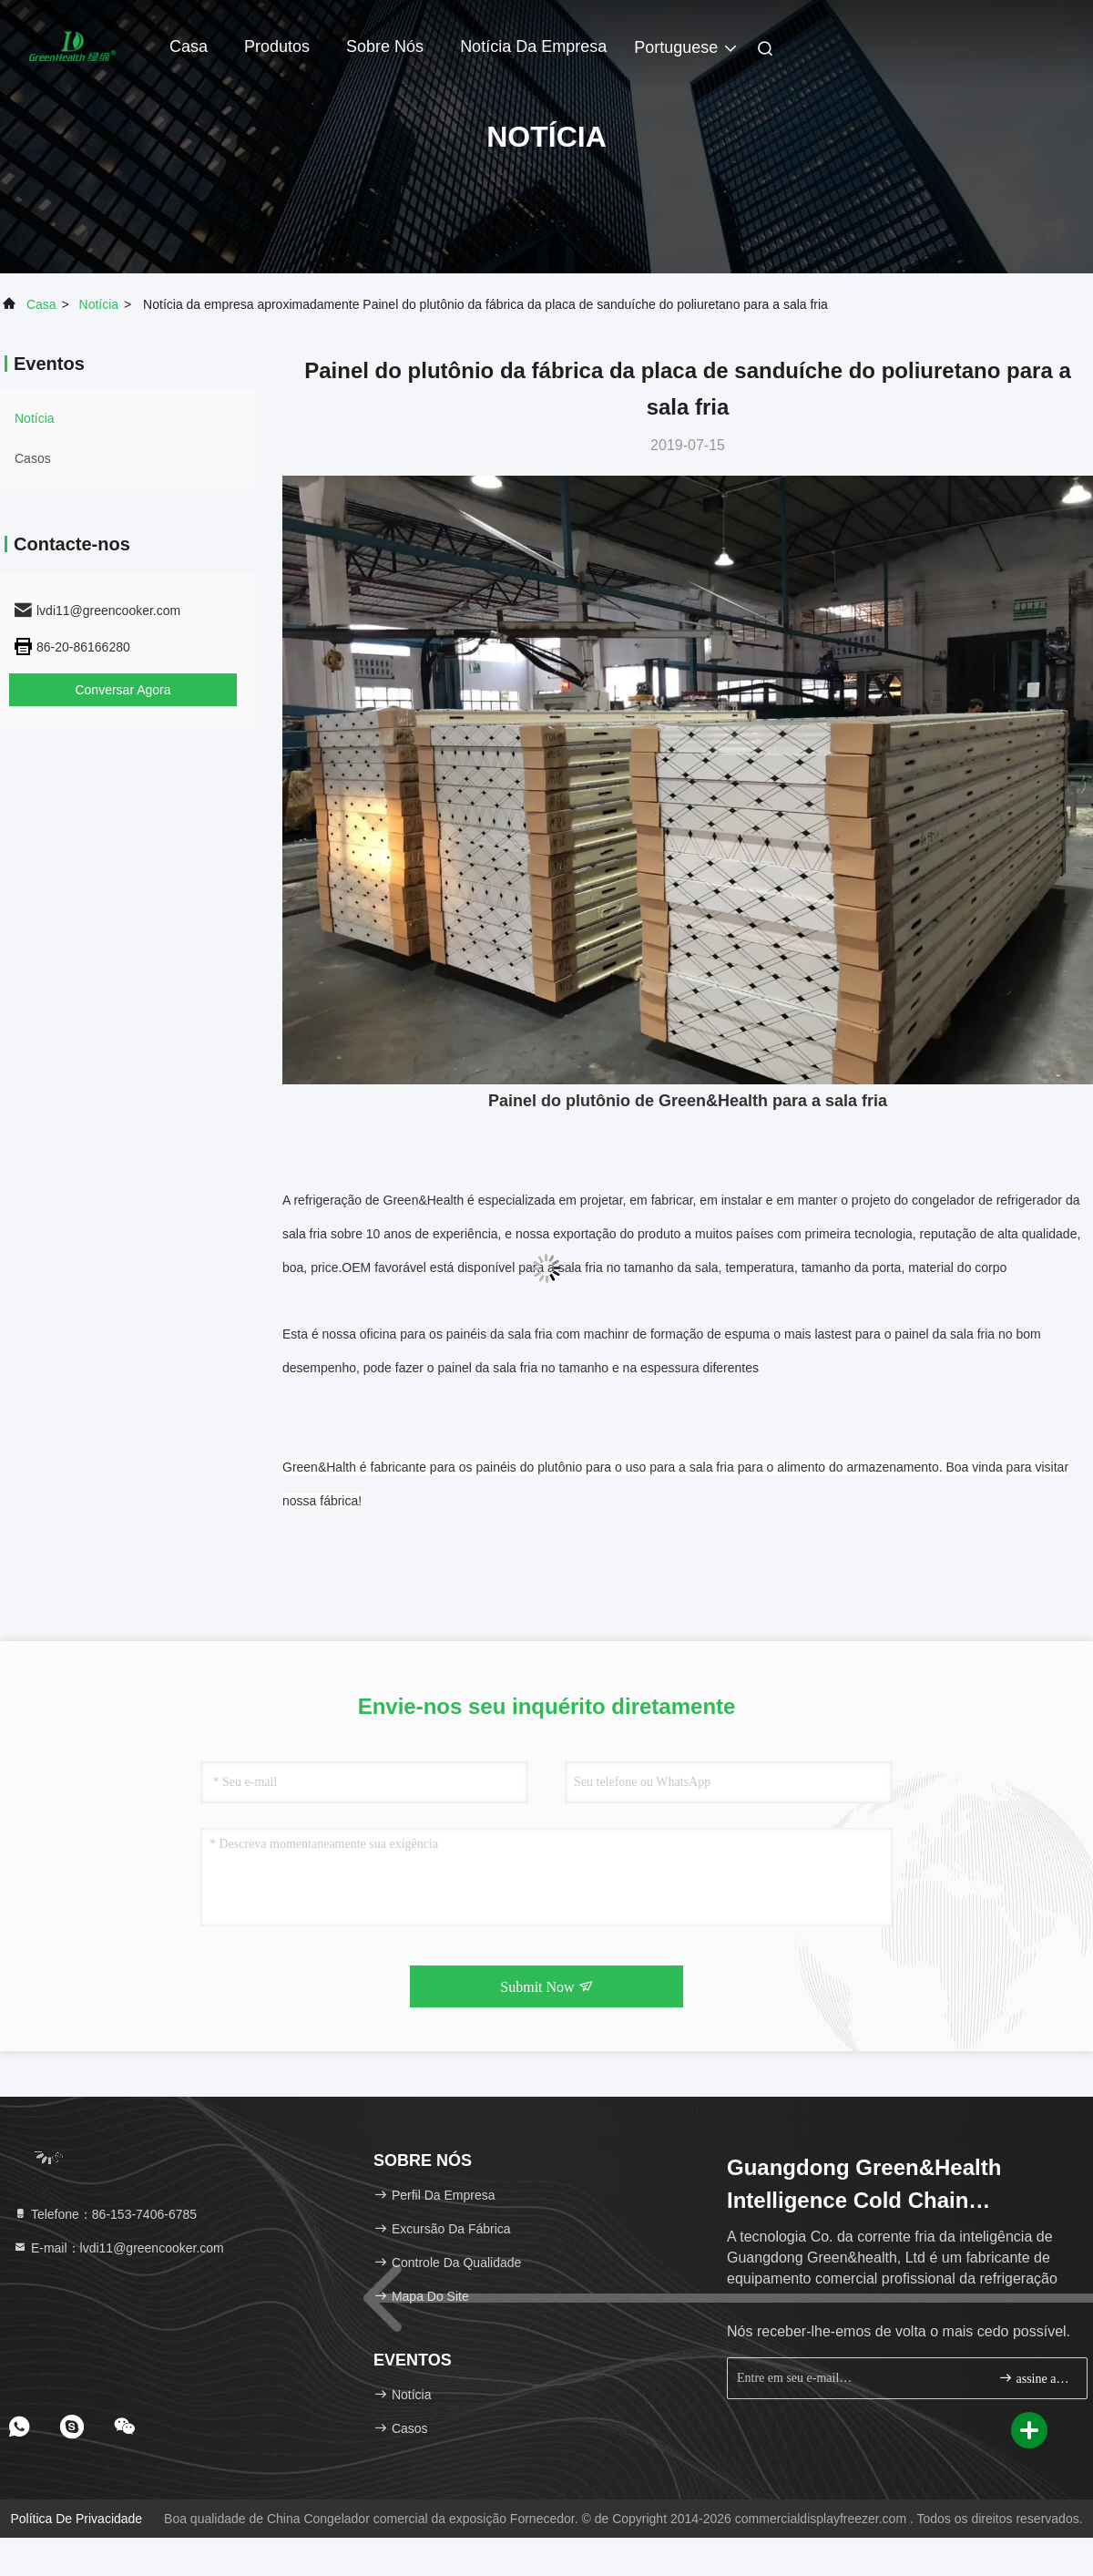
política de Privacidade (76, 2518)
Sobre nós (385, 46)
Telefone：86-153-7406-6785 (105, 2214)
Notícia (99, 304)
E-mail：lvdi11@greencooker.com (118, 2248)
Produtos (277, 46)
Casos (33, 458)
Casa (188, 46)
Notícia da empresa (533, 46)
